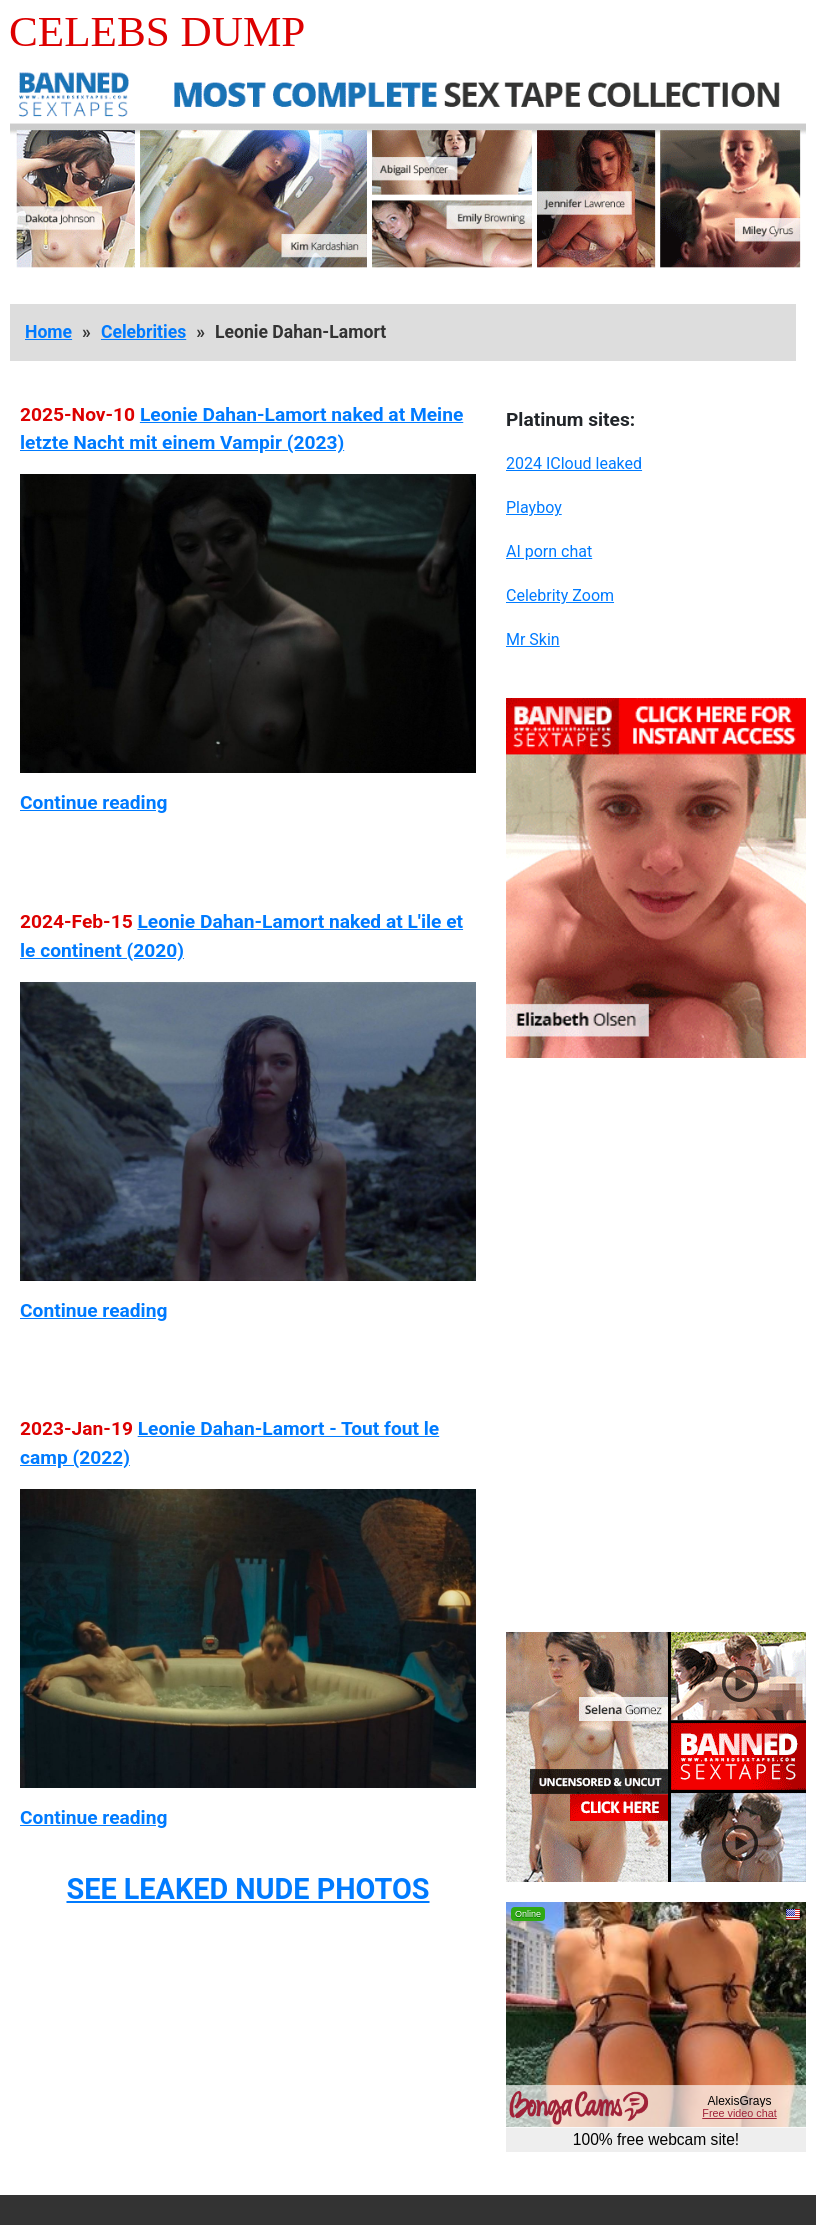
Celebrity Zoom (560, 595)
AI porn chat (549, 551)
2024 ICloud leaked (574, 463)
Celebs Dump (157, 31)
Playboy (534, 507)
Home (48, 332)
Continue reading (93, 802)
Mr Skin (533, 639)
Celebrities (143, 332)
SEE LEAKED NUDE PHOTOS (247, 1889)
